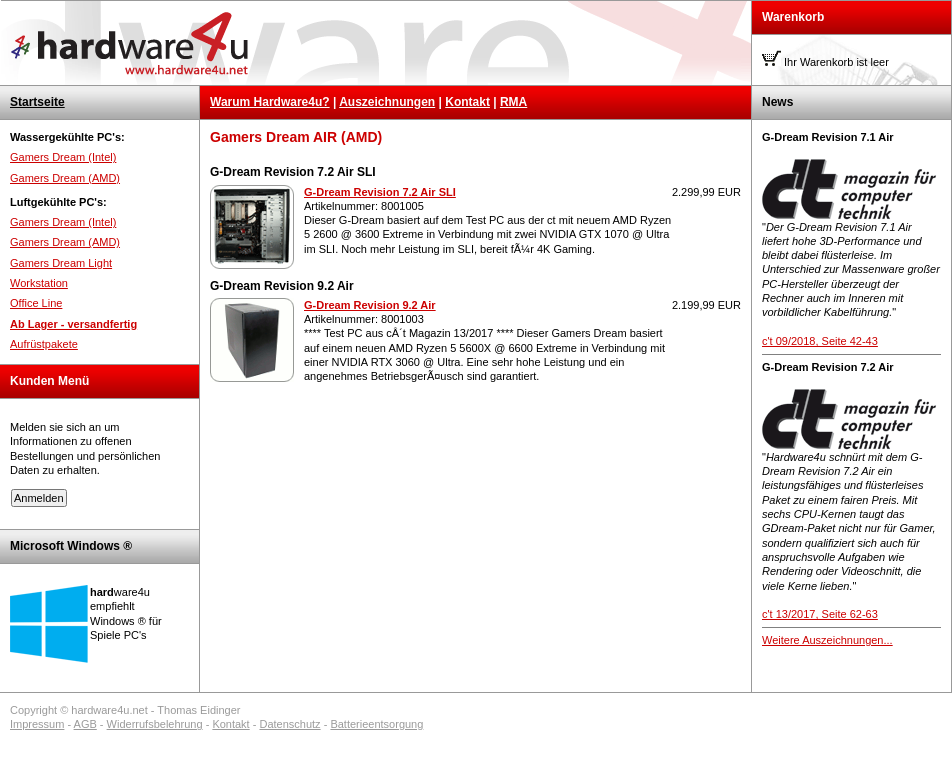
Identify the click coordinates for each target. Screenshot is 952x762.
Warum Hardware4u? (270, 102)
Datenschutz (289, 724)
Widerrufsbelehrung (155, 724)
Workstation (39, 283)
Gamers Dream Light (61, 263)
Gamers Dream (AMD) (65, 178)
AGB (85, 724)
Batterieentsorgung (376, 724)
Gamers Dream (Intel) (63, 157)
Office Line (36, 303)
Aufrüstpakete (44, 344)
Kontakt (467, 102)
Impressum (37, 724)
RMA (513, 102)
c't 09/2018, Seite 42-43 (820, 341)
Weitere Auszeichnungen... (827, 640)
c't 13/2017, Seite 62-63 (820, 614)
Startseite (37, 102)
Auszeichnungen (387, 102)
